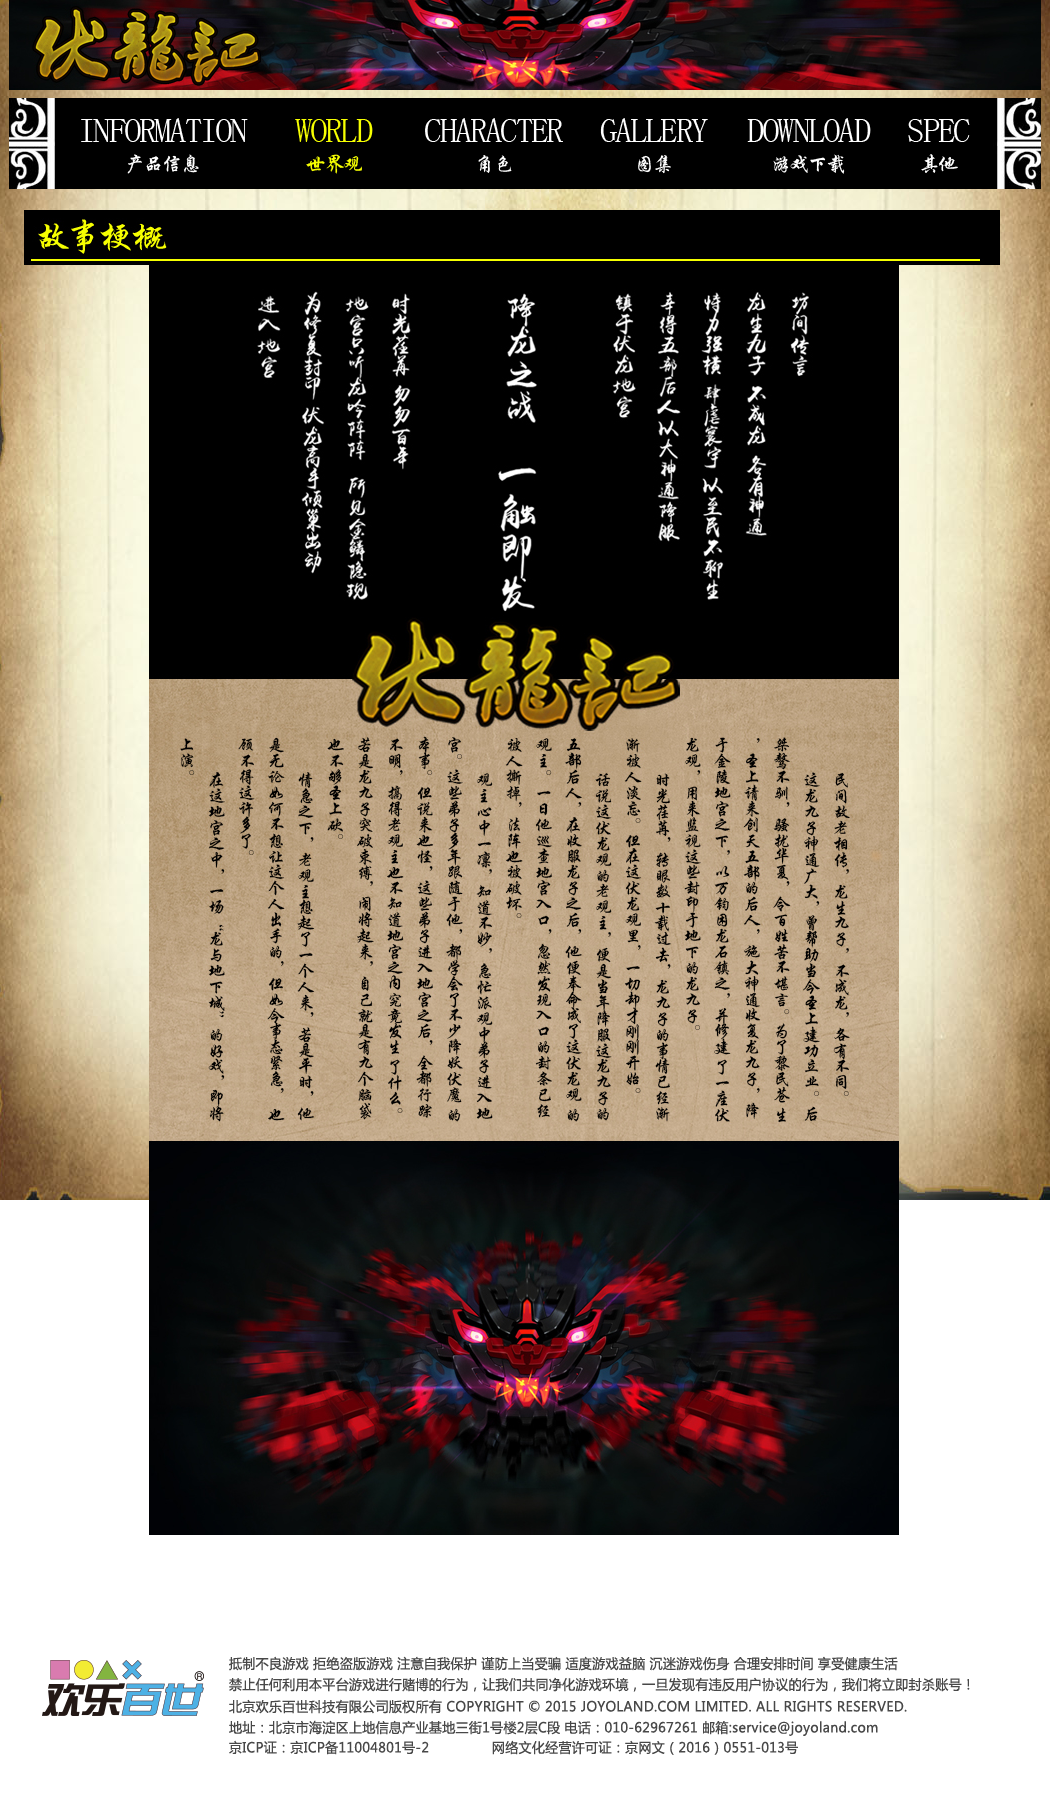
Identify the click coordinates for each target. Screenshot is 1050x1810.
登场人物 (493, 143)
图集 (657, 143)
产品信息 (165, 143)
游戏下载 (808, 143)
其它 (951, 143)
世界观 (333, 143)
